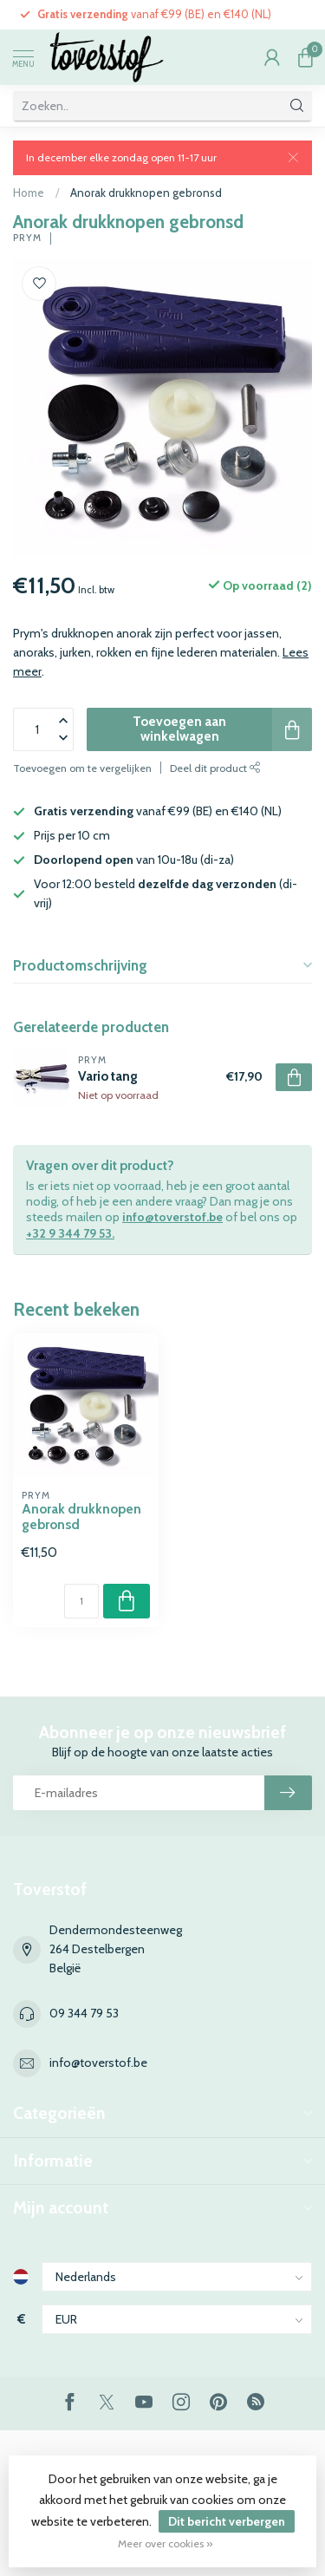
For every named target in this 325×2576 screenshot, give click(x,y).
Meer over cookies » (165, 2543)
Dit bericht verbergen (226, 2521)
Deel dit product (215, 768)
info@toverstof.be (172, 1217)
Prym (27, 238)
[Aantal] (81, 1601)
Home (28, 192)
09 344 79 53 (84, 2013)
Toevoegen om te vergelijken (82, 768)
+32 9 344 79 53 (69, 1233)
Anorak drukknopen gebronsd (146, 192)
